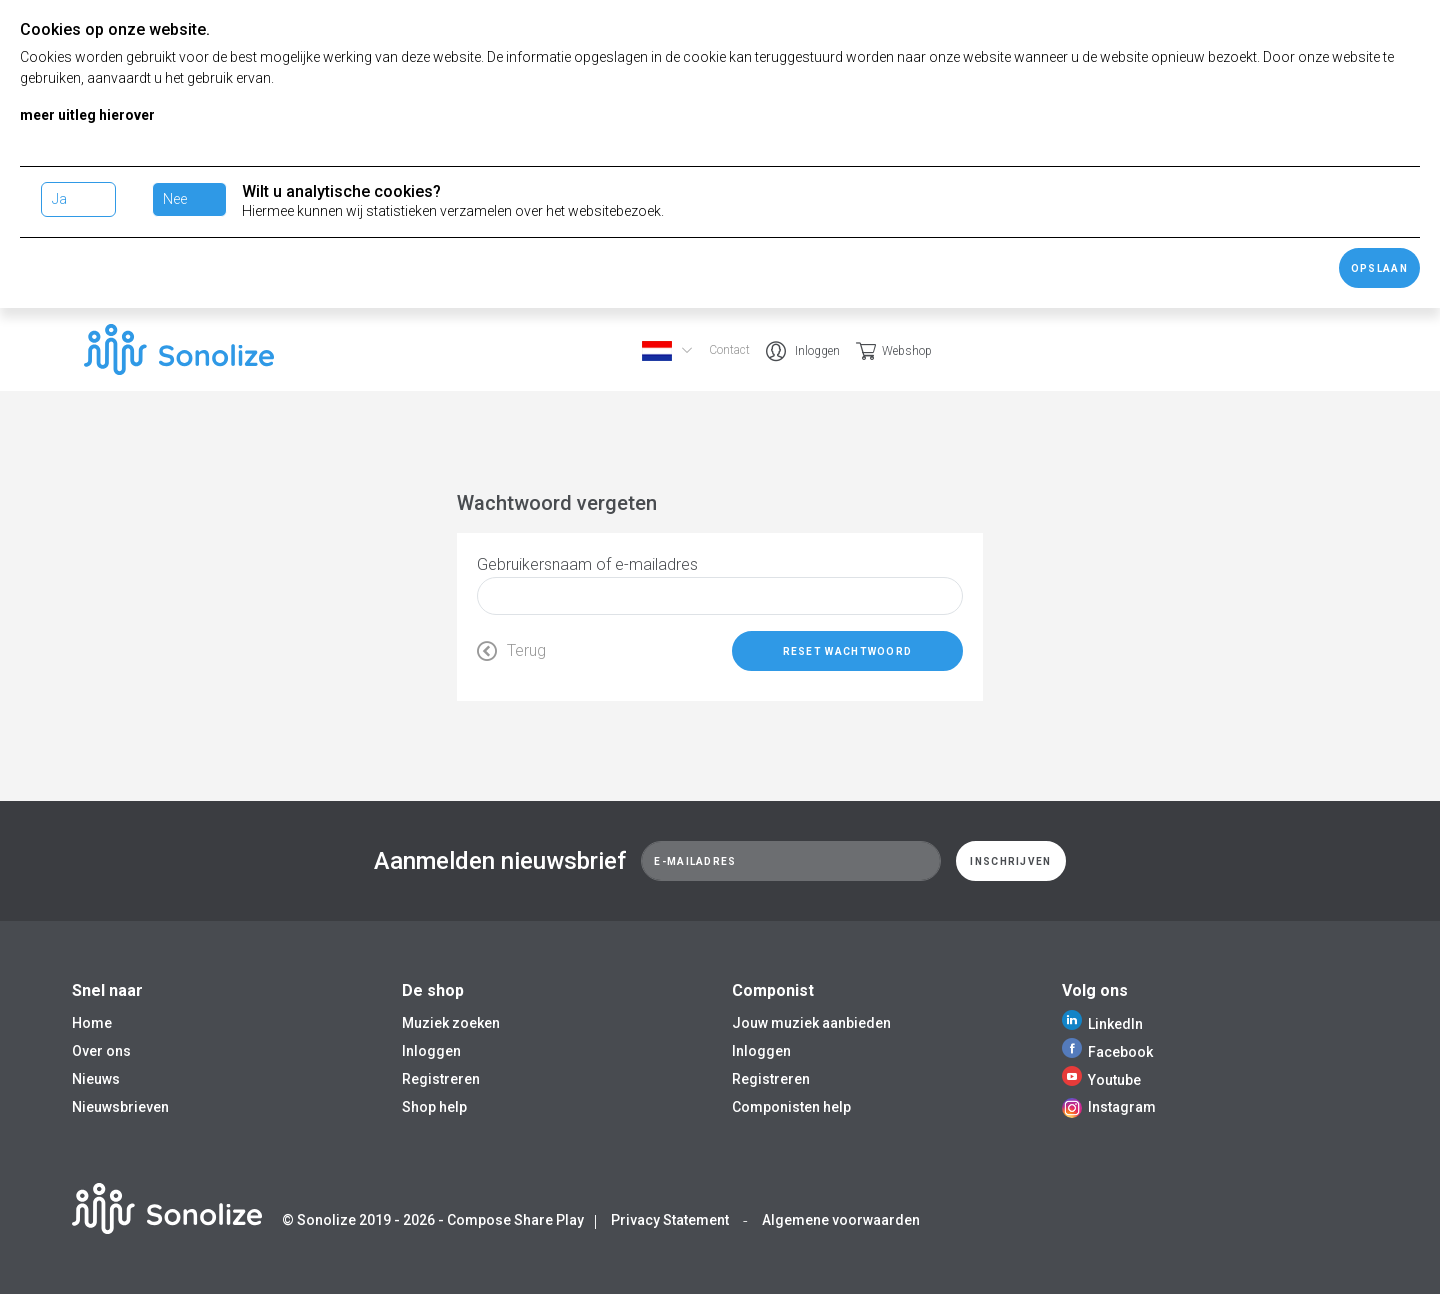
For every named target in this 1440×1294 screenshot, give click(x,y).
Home (92, 1023)
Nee (175, 199)
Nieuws (96, 1079)
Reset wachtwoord (848, 651)
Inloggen (817, 351)
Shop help (434, 1107)
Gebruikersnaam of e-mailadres (587, 564)
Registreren (441, 1079)
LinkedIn (1102, 1024)
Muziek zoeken (451, 1023)
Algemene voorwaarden (841, 1220)
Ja (59, 199)
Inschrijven (1010, 861)
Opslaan (1379, 268)
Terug (511, 651)
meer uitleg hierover (87, 115)
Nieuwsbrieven (120, 1107)
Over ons (101, 1051)
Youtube (1101, 1080)
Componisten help (791, 1107)
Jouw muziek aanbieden (811, 1023)
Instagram (1109, 1107)
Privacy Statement (670, 1220)
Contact (729, 350)
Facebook (1107, 1052)
